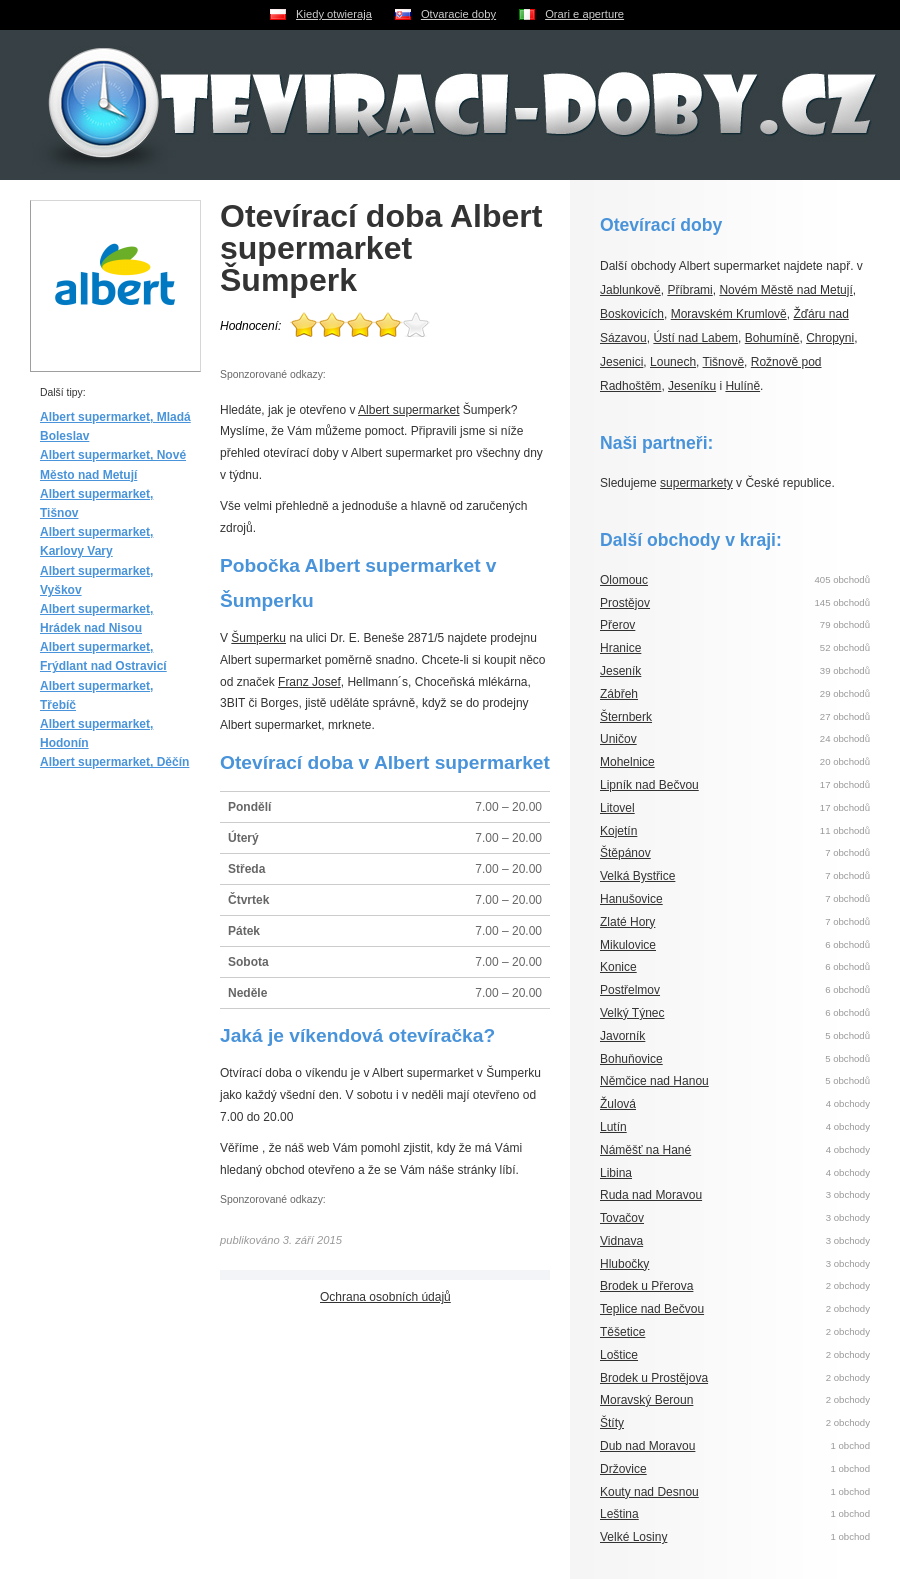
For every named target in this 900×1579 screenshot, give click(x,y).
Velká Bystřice (637, 876)
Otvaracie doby (458, 14)
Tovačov (622, 1218)
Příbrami (689, 290)
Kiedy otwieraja (334, 14)
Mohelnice (627, 762)
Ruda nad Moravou (651, 1195)
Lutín (613, 1127)
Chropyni (830, 338)
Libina (616, 1173)
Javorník (622, 1036)
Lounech (673, 362)
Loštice (619, 1355)
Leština (619, 1514)
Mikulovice (628, 945)
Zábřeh (619, 694)
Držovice (623, 1469)
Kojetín (618, 831)
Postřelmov (630, 990)
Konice (618, 967)
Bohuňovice (631, 1059)
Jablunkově (630, 290)
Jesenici (621, 362)
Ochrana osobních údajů (385, 1297)
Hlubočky (624, 1264)
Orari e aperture (584, 14)
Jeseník (620, 671)
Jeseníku (692, 386)
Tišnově (724, 362)
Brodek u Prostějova (654, 1378)
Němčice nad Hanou (654, 1081)
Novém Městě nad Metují (785, 290)
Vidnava (621, 1241)
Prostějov (625, 603)
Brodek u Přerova (646, 1286)
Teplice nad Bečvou (652, 1309)
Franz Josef (309, 682)
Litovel (617, 808)
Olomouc (624, 580)
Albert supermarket (408, 410)
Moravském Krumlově (729, 314)
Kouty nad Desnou (649, 1492)
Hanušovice (631, 899)
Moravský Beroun (646, 1400)
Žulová (618, 1104)
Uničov (618, 739)
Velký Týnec (632, 1013)
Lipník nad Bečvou (649, 785)
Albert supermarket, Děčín (114, 762)
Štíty (612, 1423)
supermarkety (696, 483)
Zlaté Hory (627, 922)
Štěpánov (625, 853)
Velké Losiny (633, 1537)
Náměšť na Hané (645, 1150)
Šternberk (626, 717)
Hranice (620, 648)
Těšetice (622, 1332)
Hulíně (742, 386)
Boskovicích (632, 314)
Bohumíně (772, 338)
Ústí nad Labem (695, 338)
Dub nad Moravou (647, 1446)
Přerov (617, 625)
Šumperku (258, 638)
